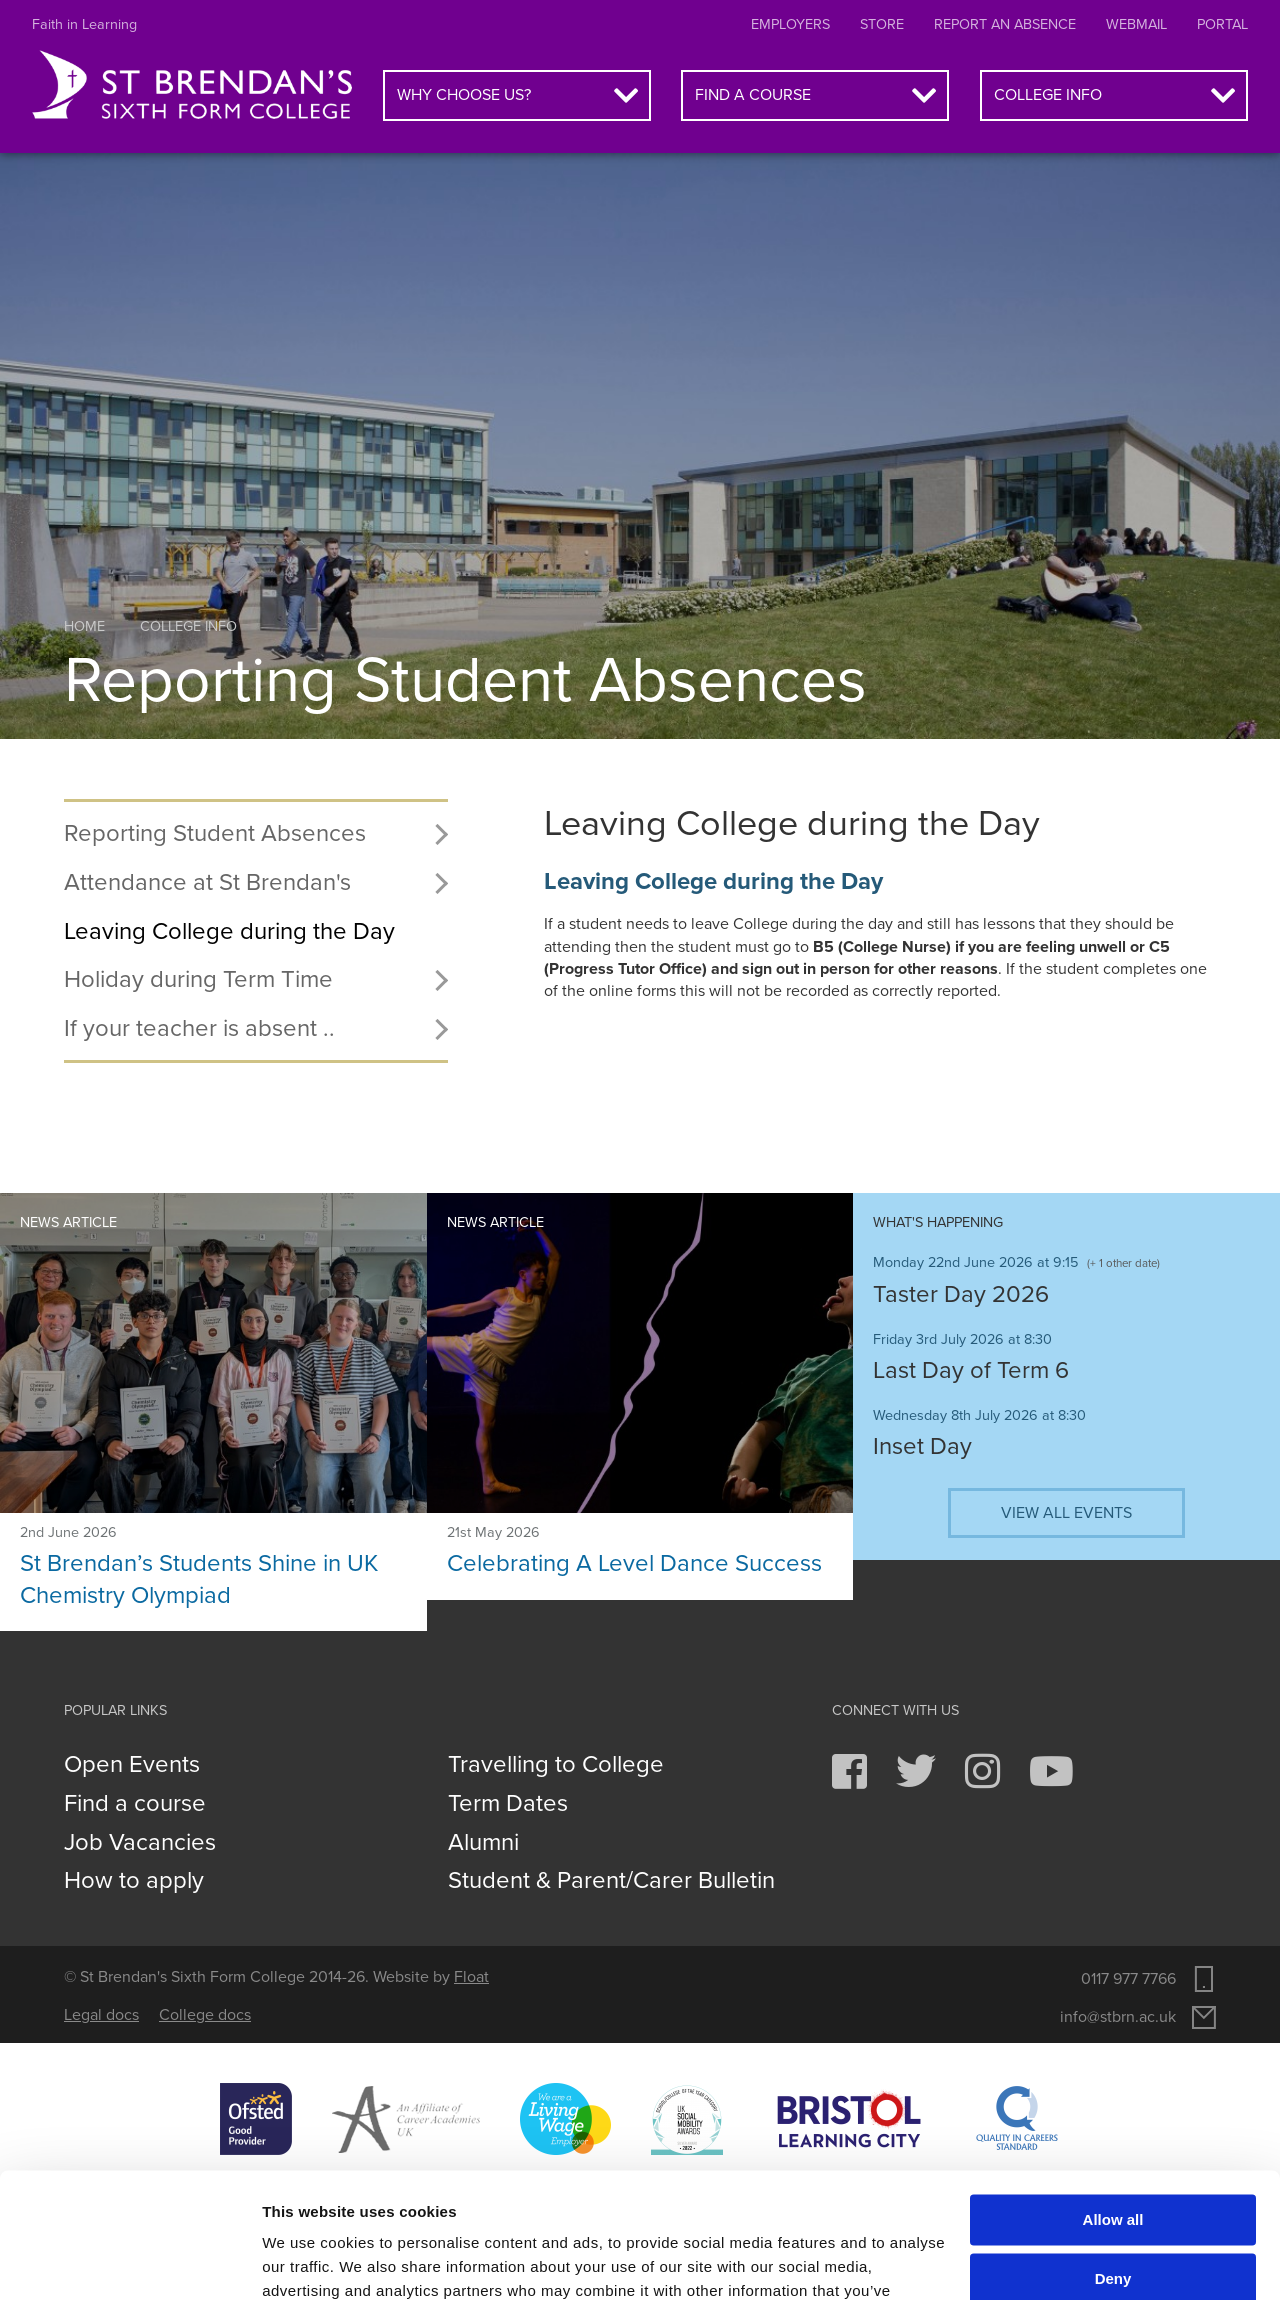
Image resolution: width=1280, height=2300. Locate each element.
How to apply (134, 1881)
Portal (1222, 24)
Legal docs (101, 2015)
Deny (1113, 2168)
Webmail (1136, 24)
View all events (1066, 1513)
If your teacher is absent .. (199, 1028)
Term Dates (508, 1804)
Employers (790, 24)
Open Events (132, 1765)
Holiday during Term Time (198, 979)
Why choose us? (464, 95)
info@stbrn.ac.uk (1118, 2017)
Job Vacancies (140, 1843)
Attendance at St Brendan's (207, 882)
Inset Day (922, 1446)
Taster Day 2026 (961, 1294)
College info (1048, 95)
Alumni (483, 1843)
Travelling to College (556, 1765)
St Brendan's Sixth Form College (192, 85)
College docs (205, 2015)
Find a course (753, 95)
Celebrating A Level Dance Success (634, 1563)
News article (68, 1222)
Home (84, 626)
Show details (308, 2260)
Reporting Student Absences (215, 833)
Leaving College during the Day (229, 931)
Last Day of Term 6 (971, 1370)
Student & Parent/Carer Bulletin (611, 1881)
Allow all (1113, 2110)
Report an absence (1005, 24)
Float (471, 1977)
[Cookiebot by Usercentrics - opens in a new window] (129, 2261)
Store (882, 24)
